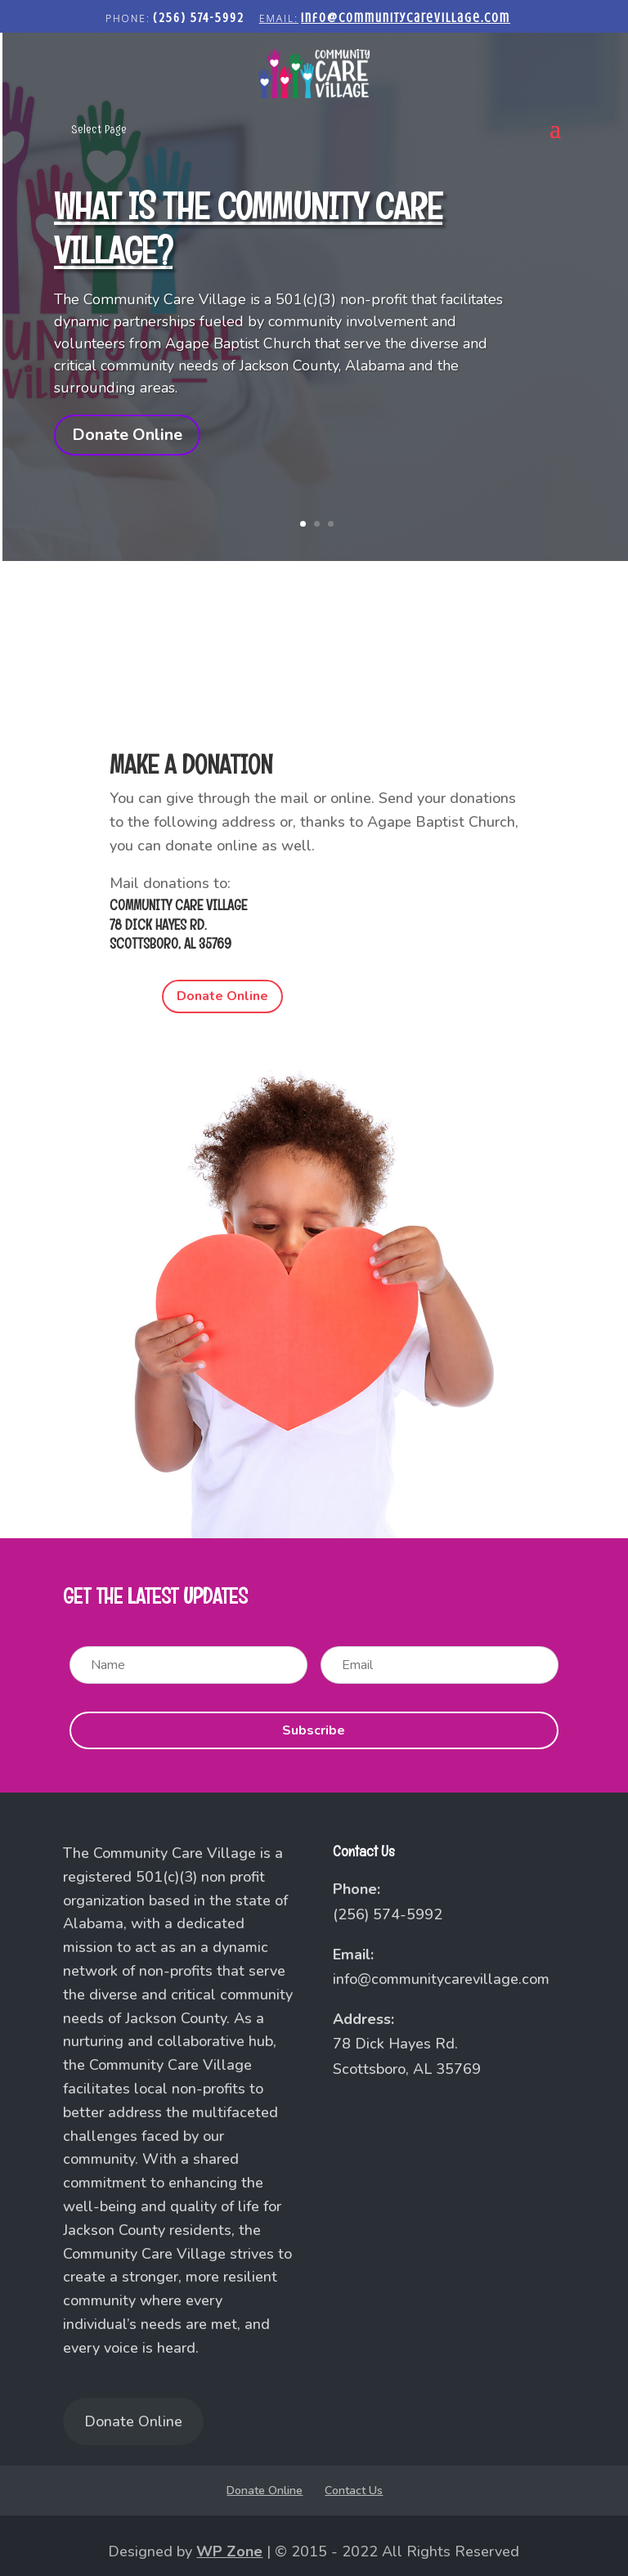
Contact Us (354, 2490)
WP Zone (229, 2551)
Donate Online (127, 435)
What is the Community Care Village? (248, 228)
